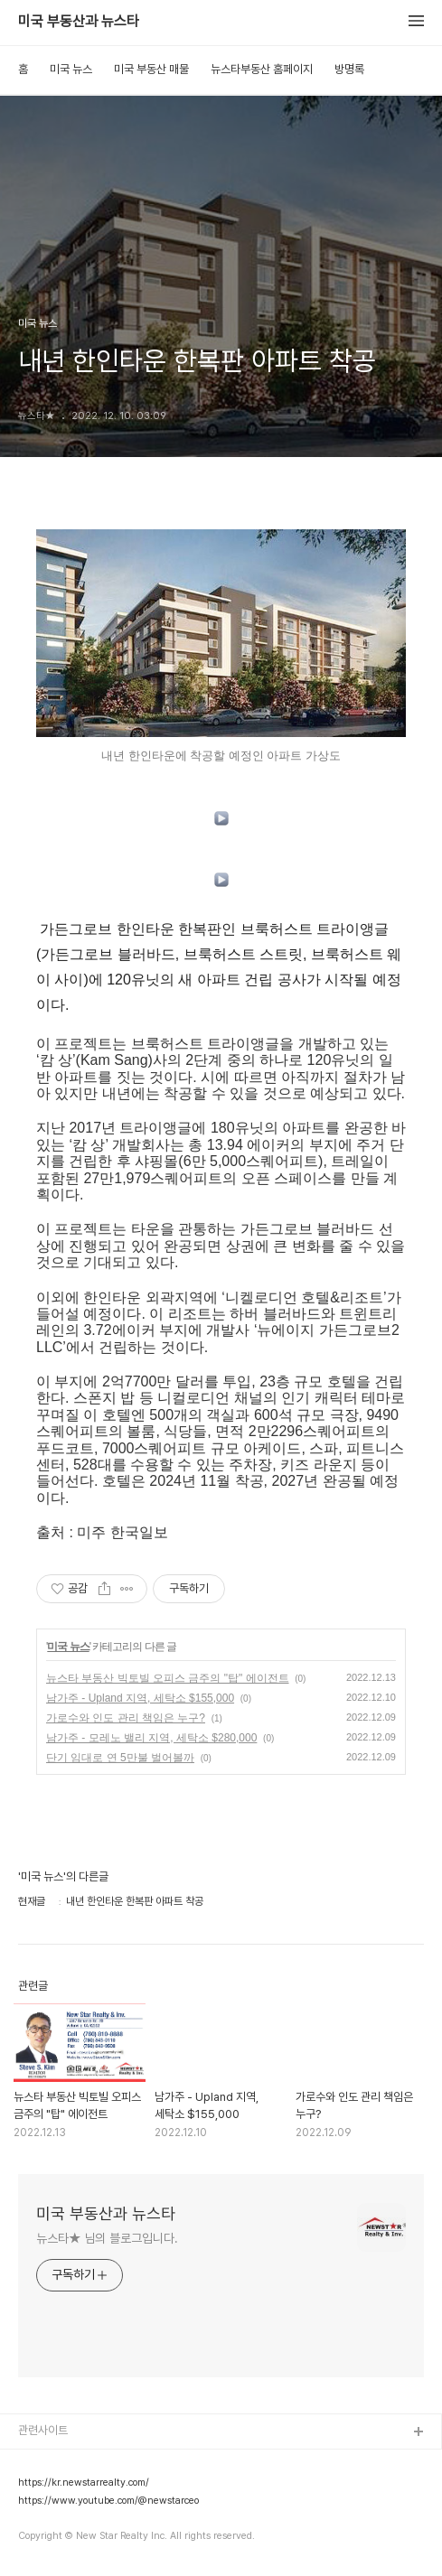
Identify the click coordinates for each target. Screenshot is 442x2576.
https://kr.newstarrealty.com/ (83, 2483)
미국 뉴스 (71, 69)
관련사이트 (43, 2430)
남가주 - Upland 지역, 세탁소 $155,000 (140, 1698)
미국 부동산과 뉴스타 (78, 22)
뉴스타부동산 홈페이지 (262, 69)
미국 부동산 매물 (151, 69)
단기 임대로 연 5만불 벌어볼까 (120, 1757)
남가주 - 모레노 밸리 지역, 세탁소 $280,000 (151, 1737)
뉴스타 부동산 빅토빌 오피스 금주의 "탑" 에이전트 (167, 1678)
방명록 (349, 69)
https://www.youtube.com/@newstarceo (108, 2501)
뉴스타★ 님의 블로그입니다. (107, 2238)
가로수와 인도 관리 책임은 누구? (125, 1718)
